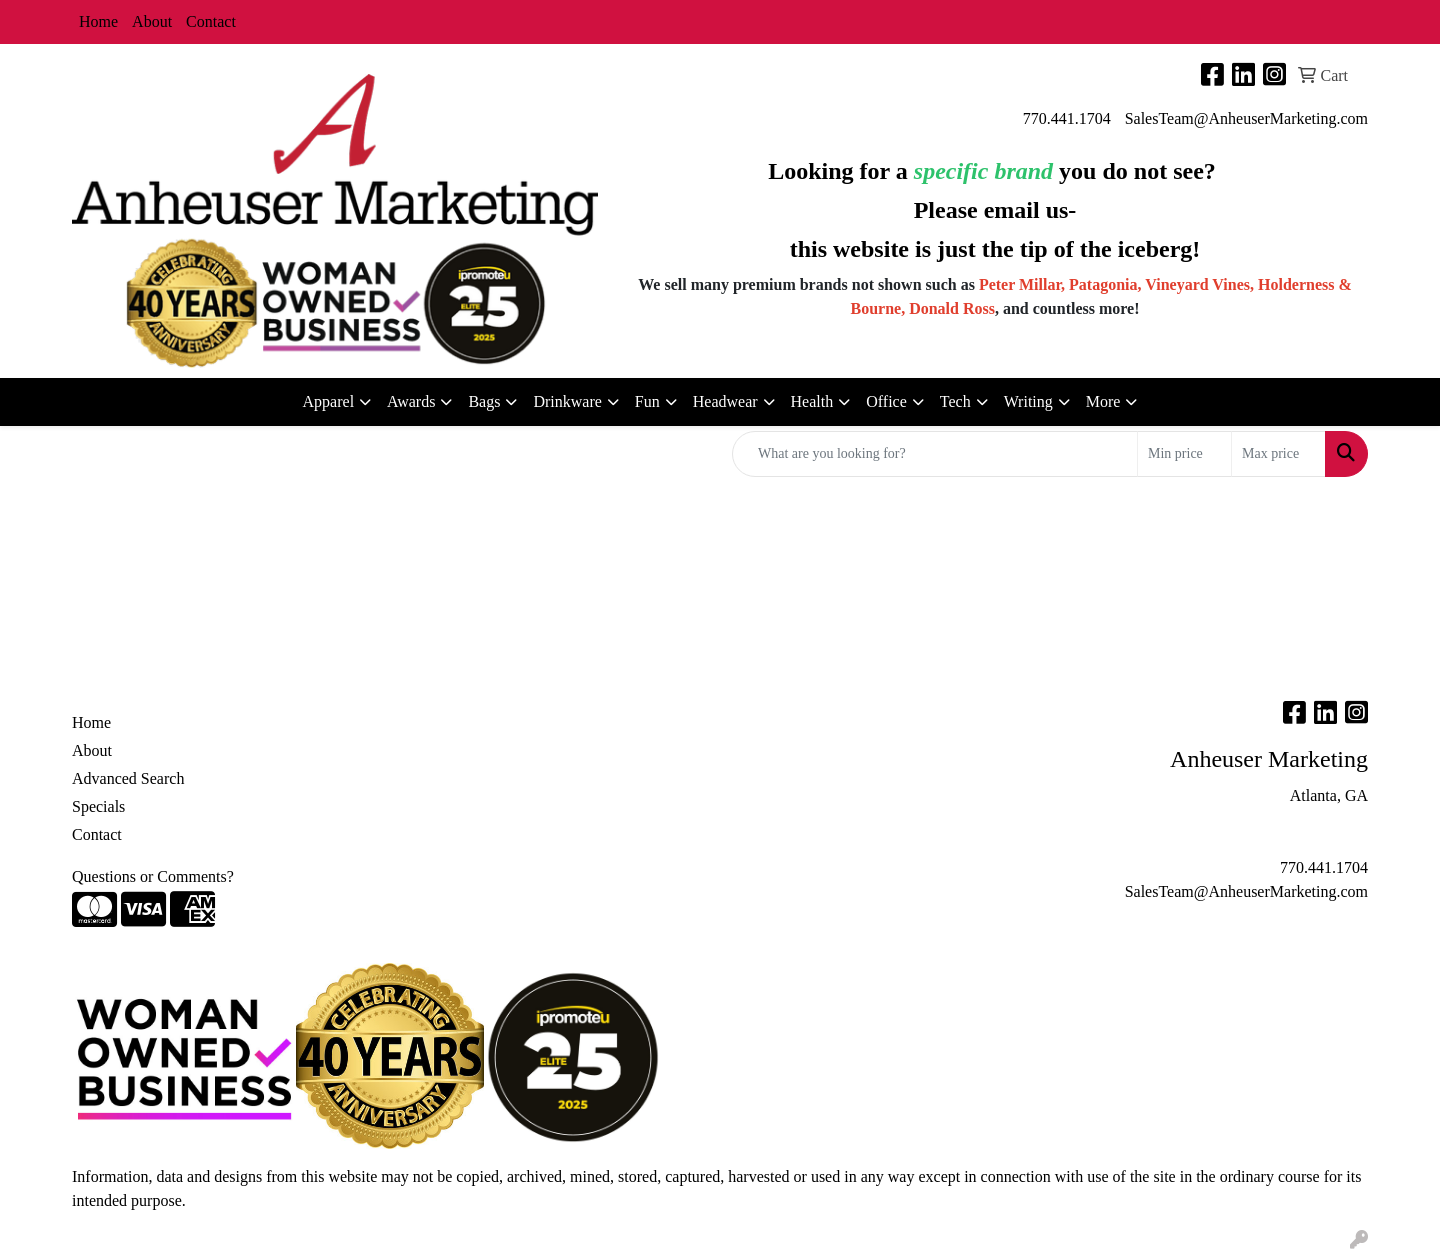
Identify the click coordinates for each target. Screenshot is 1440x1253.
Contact (211, 21)
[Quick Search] (935, 454)
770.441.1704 (1067, 118)
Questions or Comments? (153, 876)
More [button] (1103, 401)
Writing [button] (1028, 401)
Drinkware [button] (567, 401)
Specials (98, 806)
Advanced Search (128, 778)
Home (98, 21)
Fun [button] (647, 401)
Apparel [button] (329, 401)
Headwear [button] (725, 401)
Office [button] (886, 401)
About (152, 21)
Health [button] (812, 401)
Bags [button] (484, 401)
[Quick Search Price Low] (1184, 454)
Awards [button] (411, 401)
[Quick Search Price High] (1278, 454)
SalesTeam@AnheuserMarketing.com (1246, 118)
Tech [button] (955, 401)
